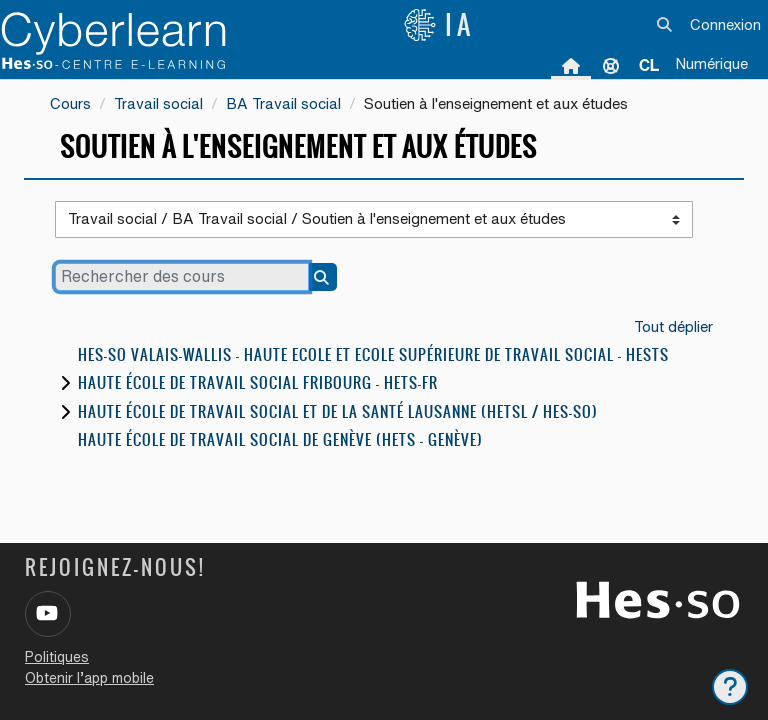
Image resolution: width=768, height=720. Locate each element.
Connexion (725, 24)
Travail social (158, 103)
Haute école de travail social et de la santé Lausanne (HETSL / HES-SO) (338, 411)
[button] (665, 25)
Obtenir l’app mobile (89, 678)
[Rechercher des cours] (182, 277)
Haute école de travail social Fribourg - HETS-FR (258, 382)
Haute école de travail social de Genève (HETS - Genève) (280, 439)
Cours (70, 103)
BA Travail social (283, 103)
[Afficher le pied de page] (730, 687)
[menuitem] (649, 65)
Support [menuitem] (611, 65)
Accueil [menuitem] (571, 65)
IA (439, 25)
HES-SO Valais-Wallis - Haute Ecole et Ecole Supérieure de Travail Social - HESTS (373, 354)
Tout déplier (673, 326)
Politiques (57, 657)
